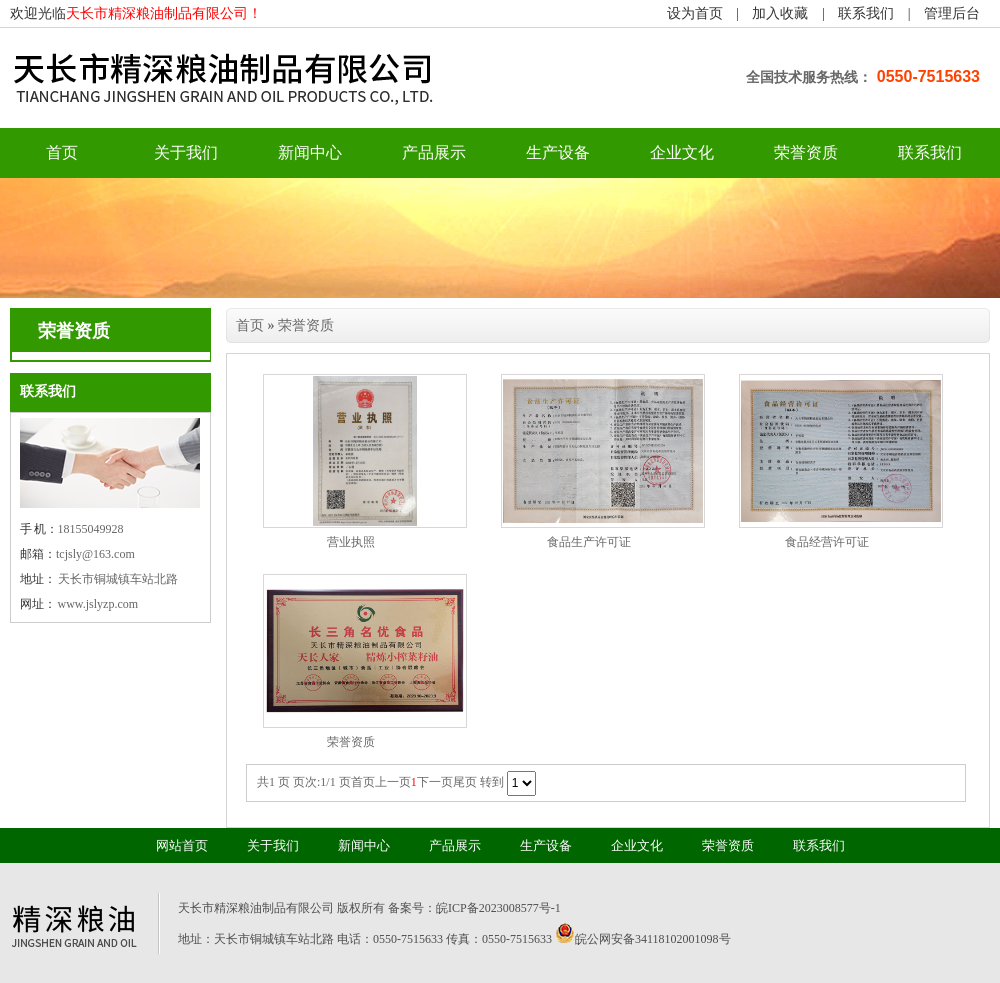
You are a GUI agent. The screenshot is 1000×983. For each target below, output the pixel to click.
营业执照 (351, 542)
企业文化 (682, 152)
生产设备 (558, 152)
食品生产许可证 (589, 542)
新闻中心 (310, 152)
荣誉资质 (806, 152)
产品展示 (434, 152)
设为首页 (695, 13)
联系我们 (866, 13)
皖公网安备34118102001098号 (653, 939)
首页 (250, 325)
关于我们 (186, 152)
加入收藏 (780, 13)
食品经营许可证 (827, 542)
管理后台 (952, 13)
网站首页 (182, 845)
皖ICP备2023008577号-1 (498, 908)
